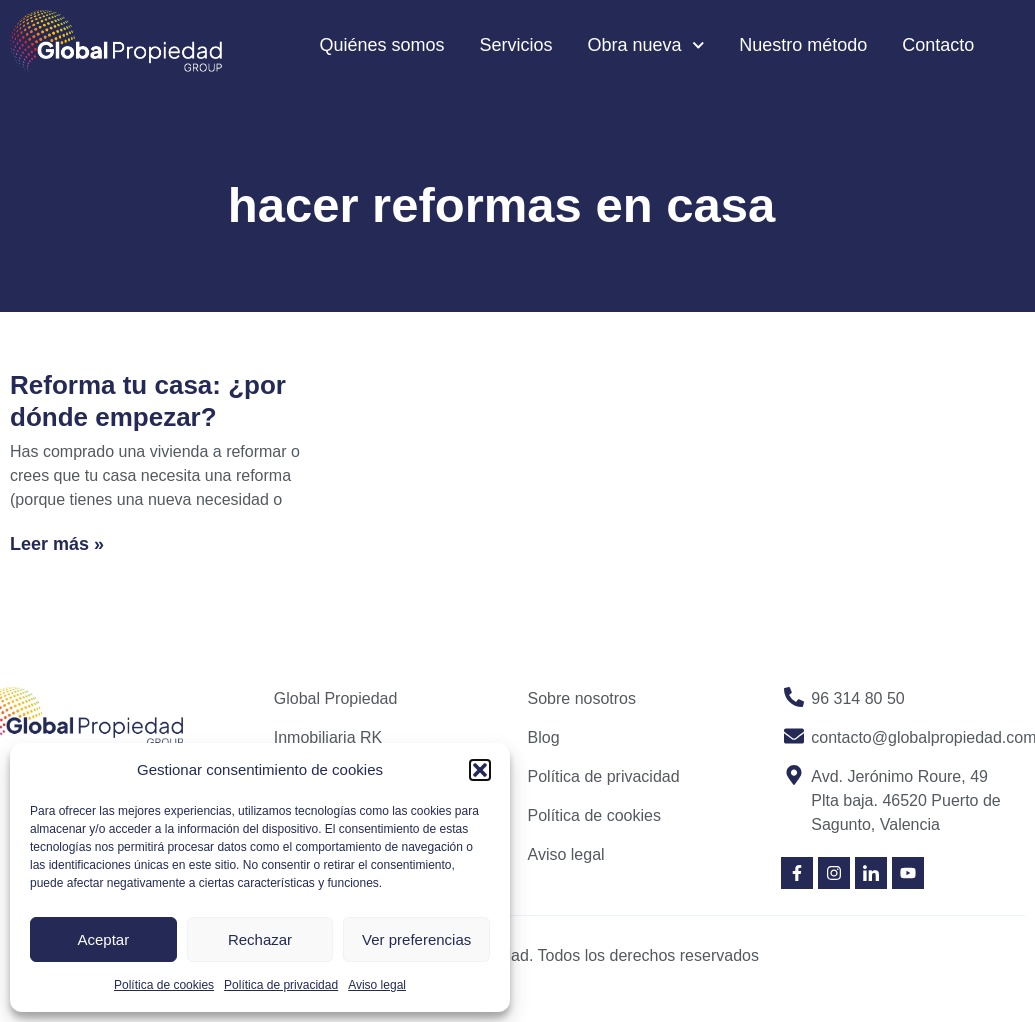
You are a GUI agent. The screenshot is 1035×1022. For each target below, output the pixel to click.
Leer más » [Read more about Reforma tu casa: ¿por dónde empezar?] (57, 544)
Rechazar (260, 939)
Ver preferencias (416, 939)
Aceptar (103, 939)
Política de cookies (164, 985)
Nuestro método (803, 45)
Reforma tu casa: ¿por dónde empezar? (148, 400)
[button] (480, 770)
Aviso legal (377, 985)
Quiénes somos (381, 45)
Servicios (516, 45)
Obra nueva (646, 45)
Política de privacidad (281, 985)
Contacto (938, 45)
